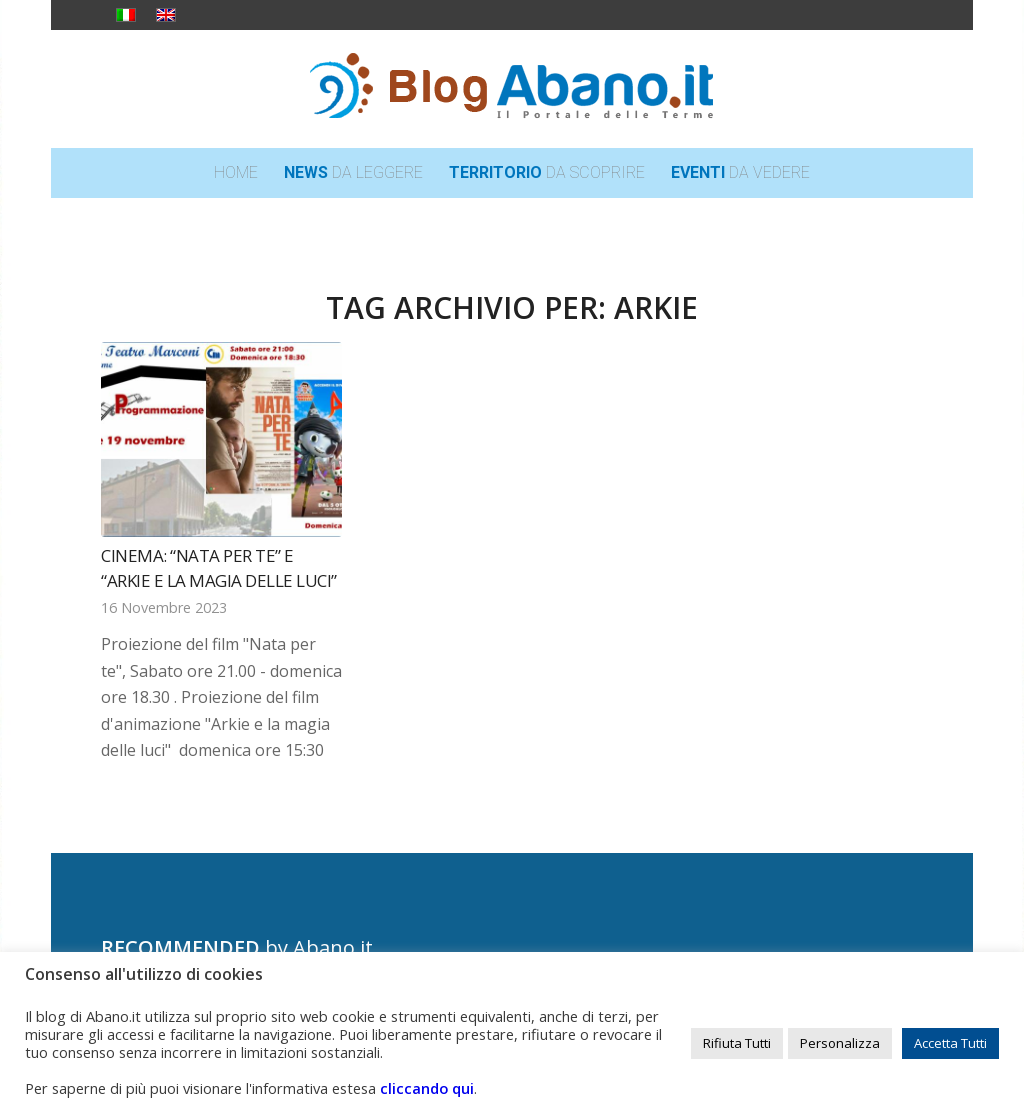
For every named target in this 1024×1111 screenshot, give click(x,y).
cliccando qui (427, 1088)
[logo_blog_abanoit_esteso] (512, 89)
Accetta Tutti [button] (950, 1043)
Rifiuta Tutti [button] (737, 1043)
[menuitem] (236, 173)
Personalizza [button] (840, 1043)
